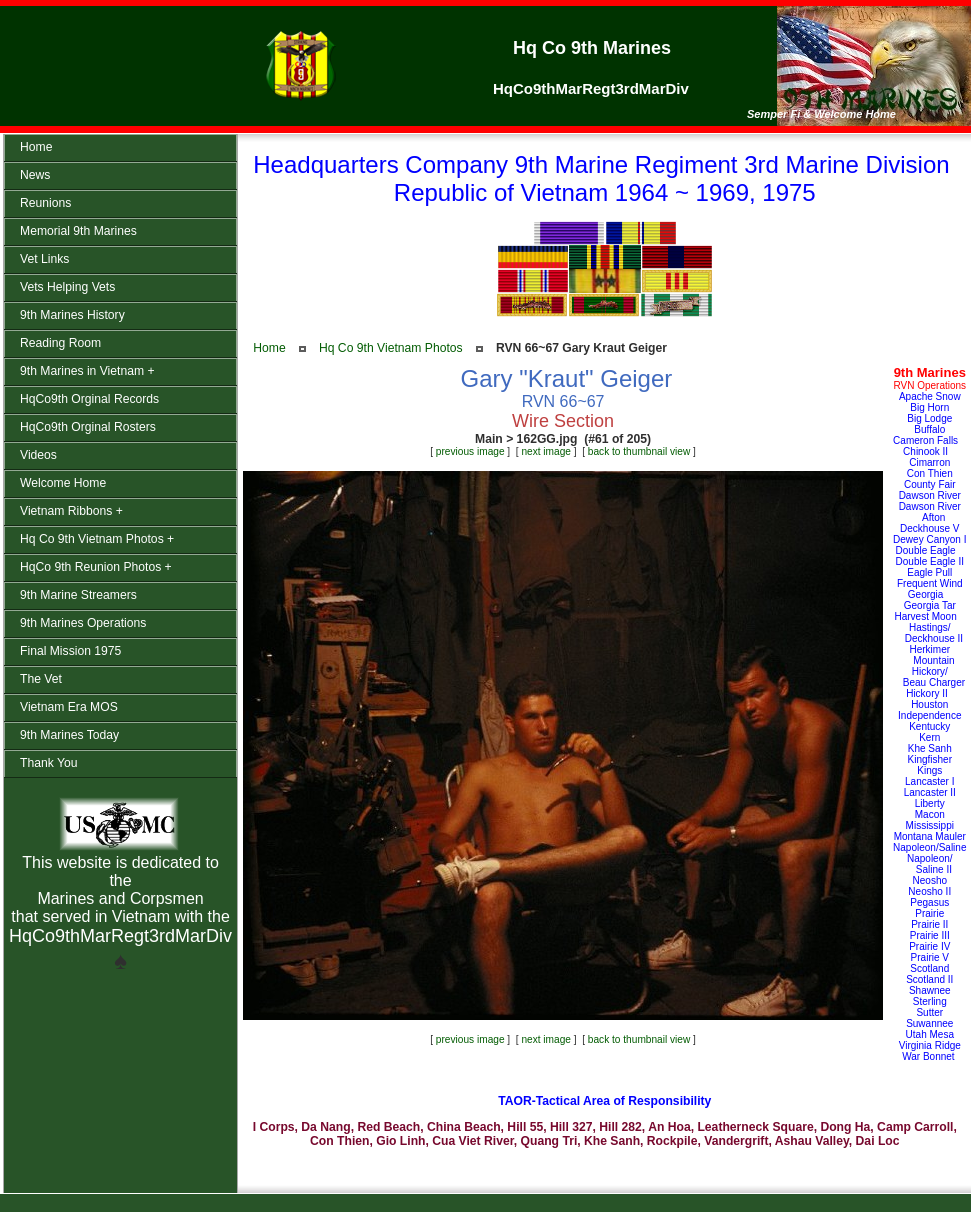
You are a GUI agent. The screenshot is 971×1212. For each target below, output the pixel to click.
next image (546, 451)
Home (269, 348)
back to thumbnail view (639, 451)
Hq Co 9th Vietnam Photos (391, 348)
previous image (470, 451)
